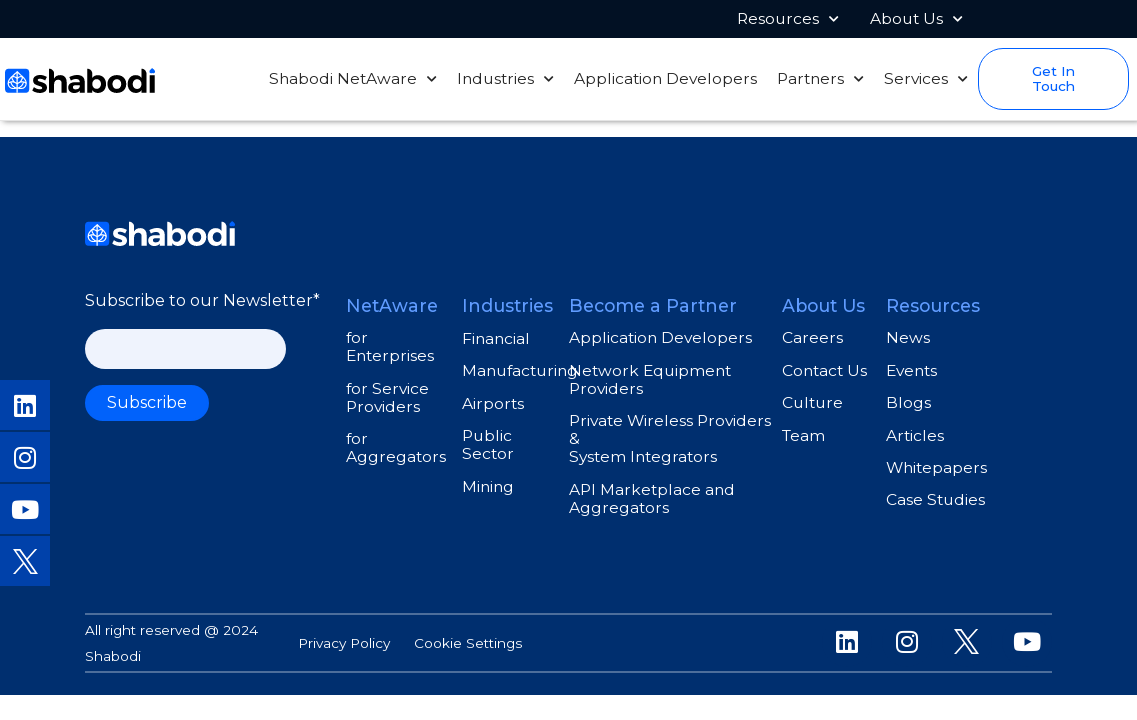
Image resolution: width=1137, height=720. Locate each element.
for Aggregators (396, 447)
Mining (488, 486)
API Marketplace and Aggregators (652, 498)
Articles (915, 435)
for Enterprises (390, 346)
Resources (788, 19)
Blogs (908, 402)
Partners (820, 79)
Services (926, 79)
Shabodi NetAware (353, 79)
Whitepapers (936, 467)
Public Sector (488, 444)
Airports (493, 403)
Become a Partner (653, 305)
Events (911, 370)
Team (803, 435)
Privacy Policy (344, 643)
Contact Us (824, 370)
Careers (812, 337)
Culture (812, 402)
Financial (496, 338)
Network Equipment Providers (650, 379)
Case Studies (935, 499)
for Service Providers (387, 397)
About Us (916, 19)
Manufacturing (520, 370)
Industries (505, 79)
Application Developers (665, 79)
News (908, 337)
